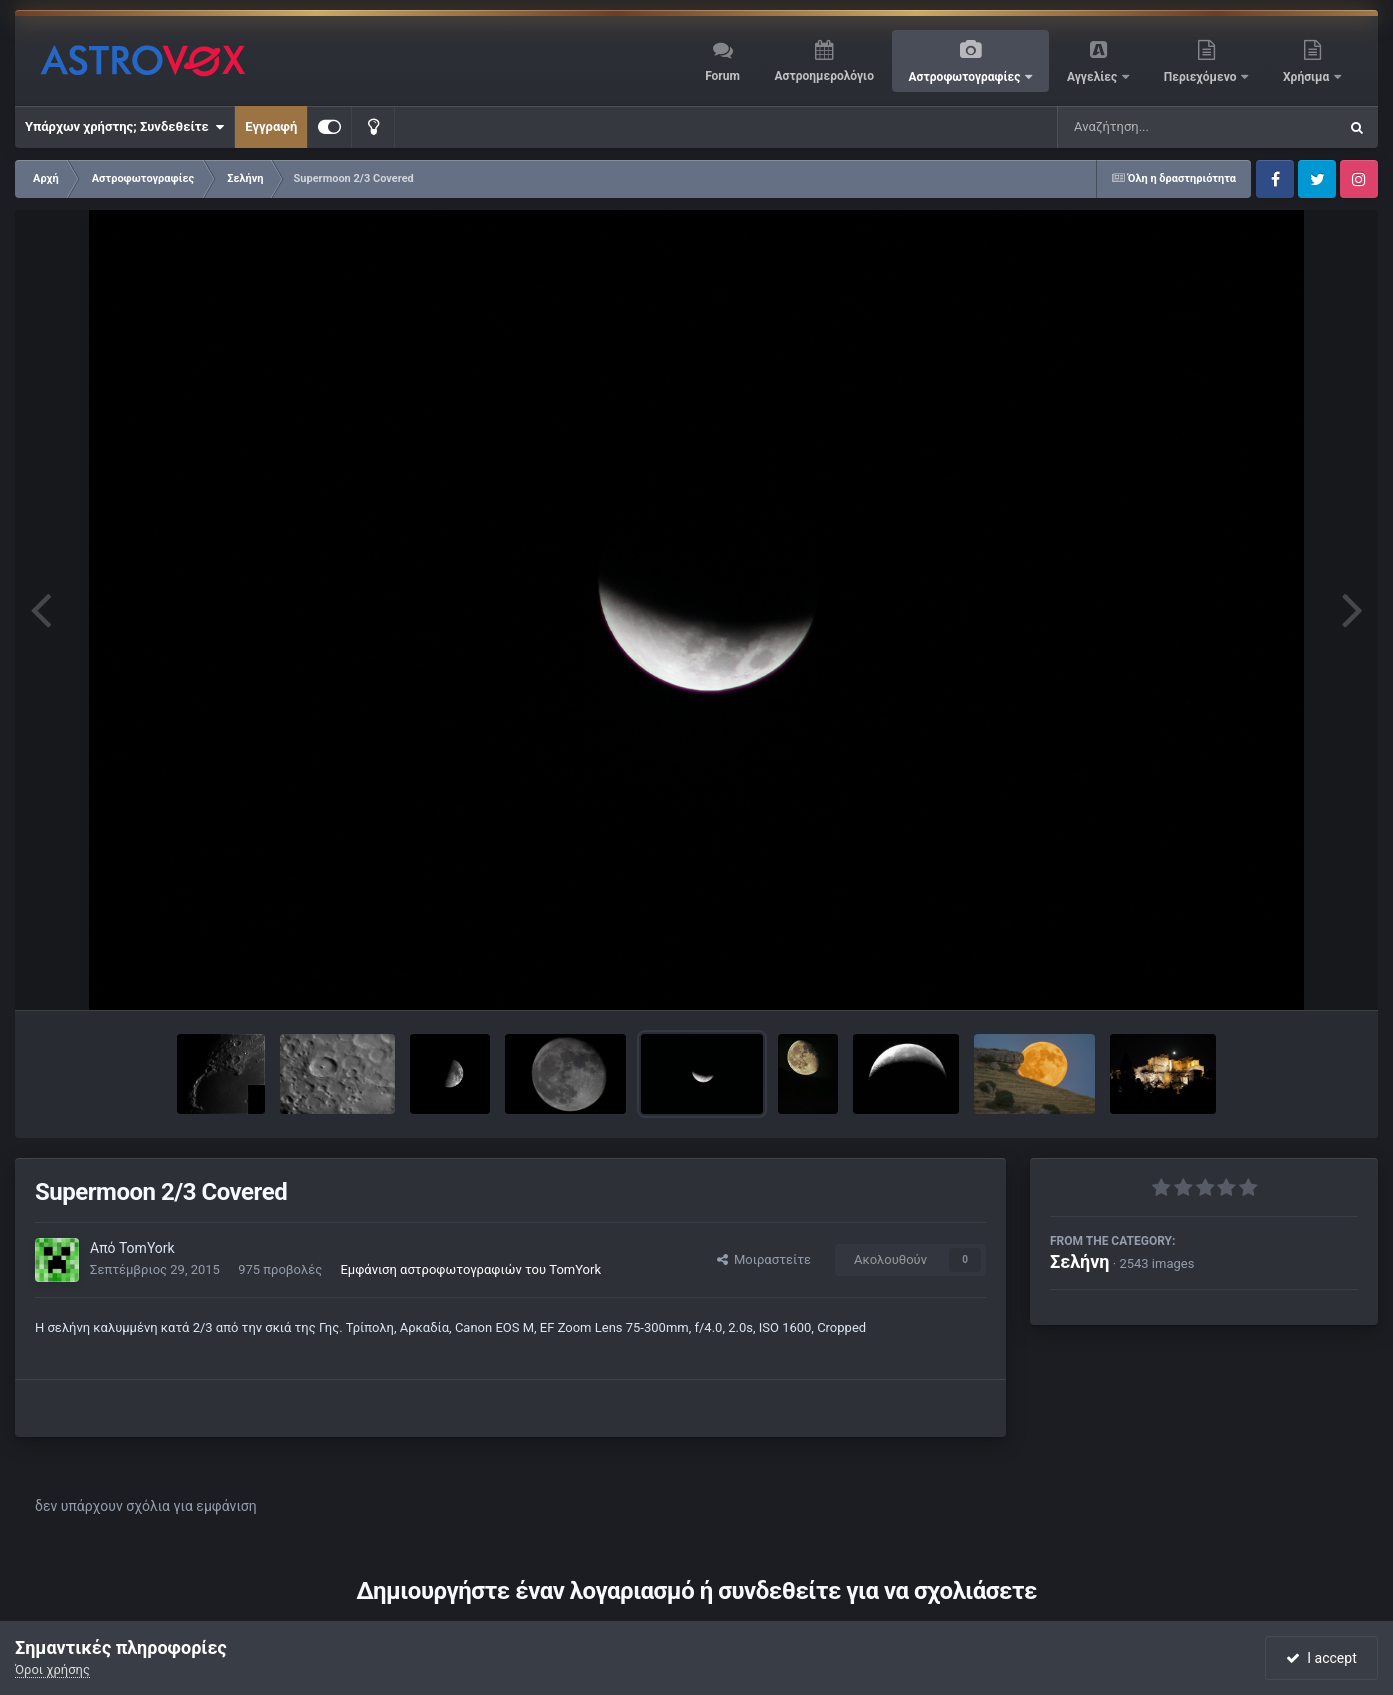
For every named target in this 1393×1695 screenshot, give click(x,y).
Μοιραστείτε (764, 1259)
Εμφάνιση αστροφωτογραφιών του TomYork (470, 1269)
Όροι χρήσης (52, 1669)
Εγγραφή (271, 126)
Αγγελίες (1093, 77)
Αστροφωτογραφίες (966, 77)
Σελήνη (1080, 1261)
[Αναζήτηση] (1157, 127)
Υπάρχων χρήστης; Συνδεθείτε (124, 127)
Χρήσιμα (1307, 77)
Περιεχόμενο (1202, 77)
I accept (1321, 1658)
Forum (722, 76)
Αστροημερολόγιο (823, 76)
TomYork (147, 1248)
